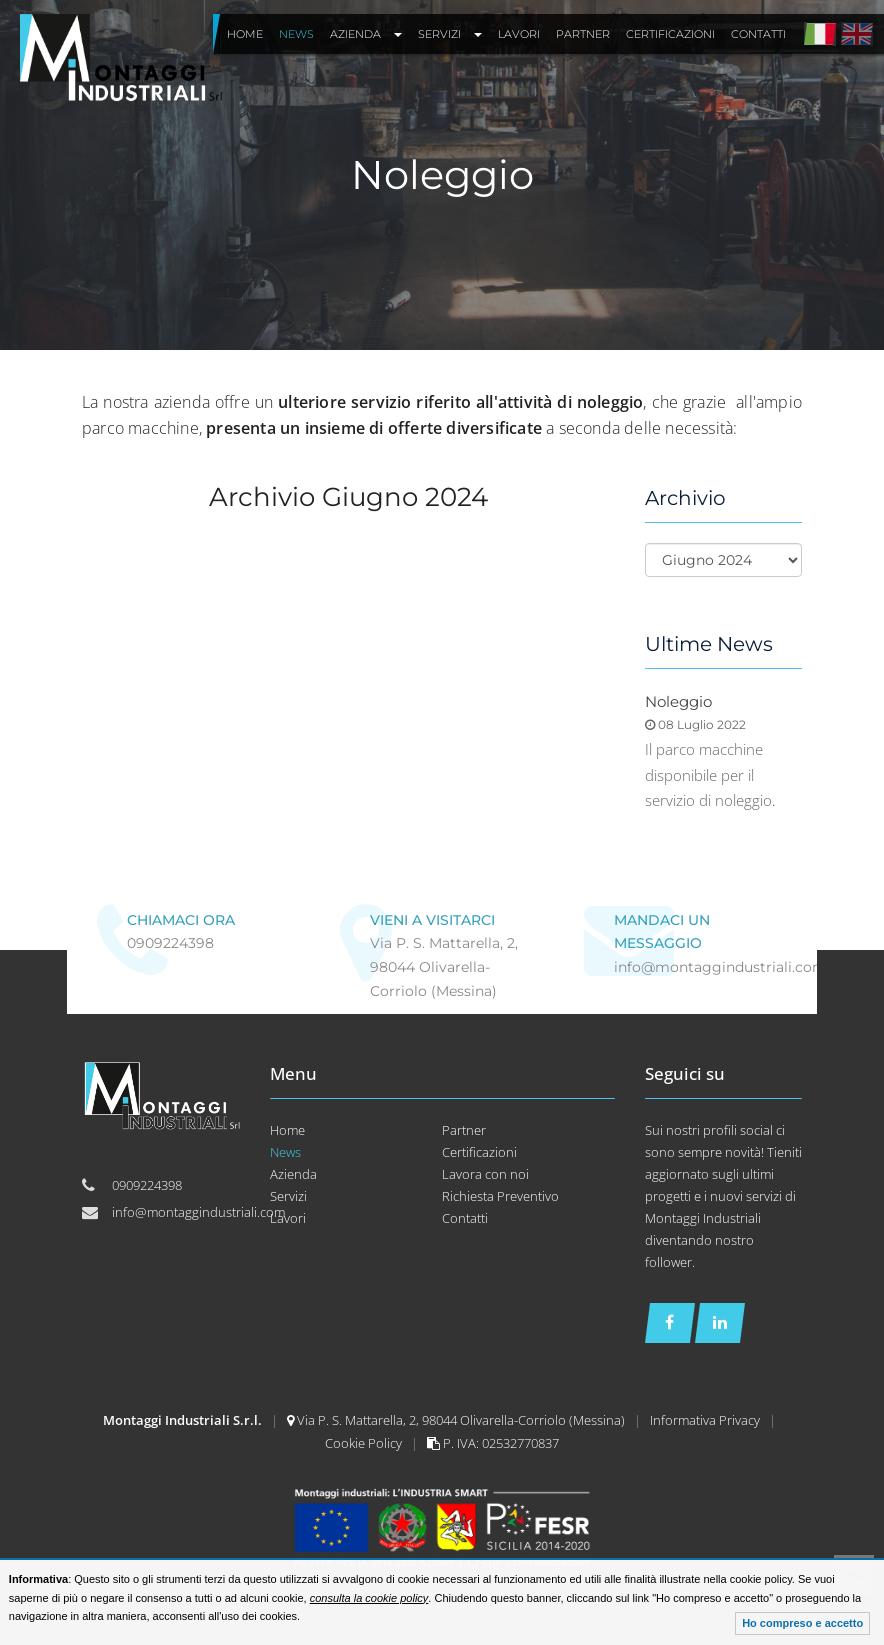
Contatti (465, 1218)
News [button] (296, 34)
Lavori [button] (519, 34)
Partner (464, 1130)
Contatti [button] (758, 34)
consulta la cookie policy (369, 1598)
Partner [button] (583, 34)
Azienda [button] (366, 34)
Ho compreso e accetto (802, 1623)
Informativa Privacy (706, 1420)
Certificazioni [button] (670, 34)
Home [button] (245, 34)
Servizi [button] (450, 34)
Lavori (288, 1218)
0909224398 (170, 943)
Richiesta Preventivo (500, 1196)
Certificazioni (479, 1152)
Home (287, 1130)
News (285, 1152)
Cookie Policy (365, 1443)
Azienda (293, 1174)
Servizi (288, 1196)
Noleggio (678, 701)
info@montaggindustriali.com (720, 967)
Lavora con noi (485, 1174)
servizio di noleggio (708, 800)
